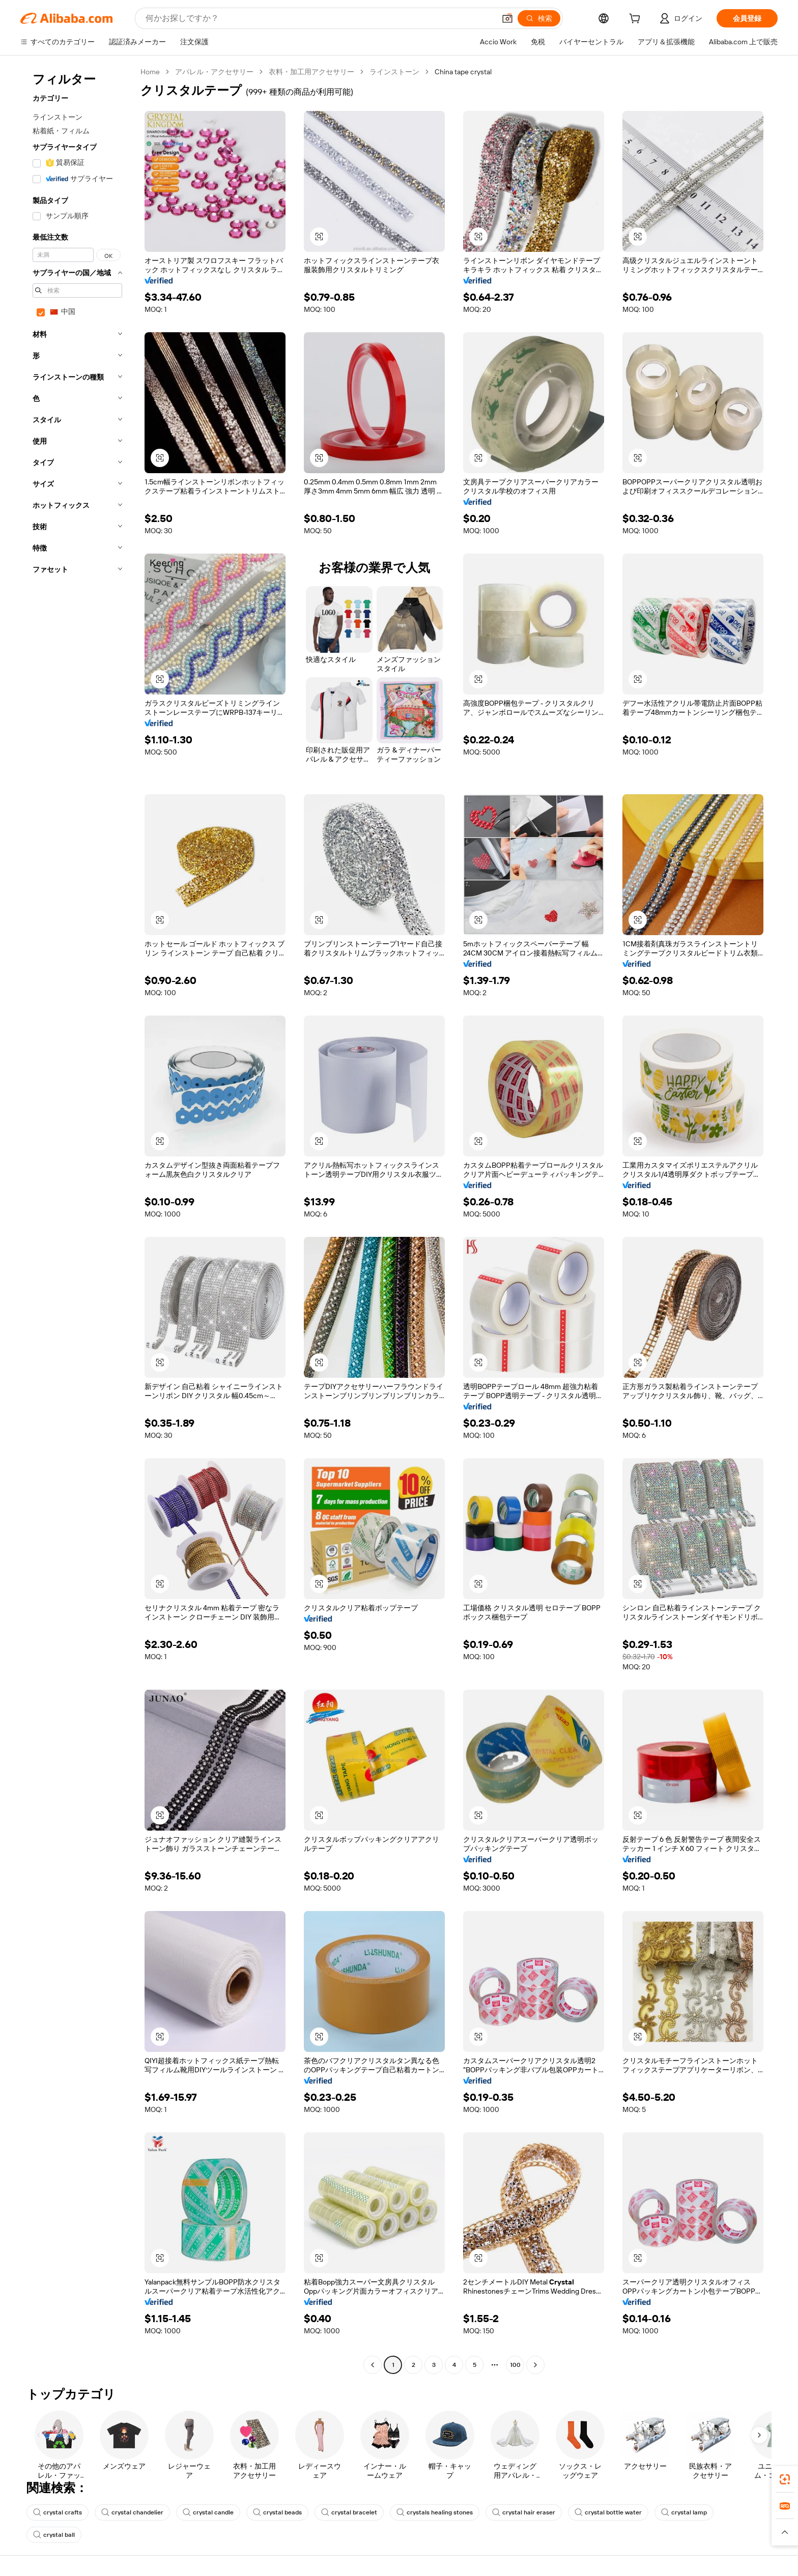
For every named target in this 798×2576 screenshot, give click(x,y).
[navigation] (77, 1219)
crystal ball (54, 2535)
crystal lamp (684, 2512)
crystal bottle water (608, 2512)
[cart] (636, 20)
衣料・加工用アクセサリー (311, 72)
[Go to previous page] (372, 2365)
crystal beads (277, 2512)
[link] (785, 2479)
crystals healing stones (434, 2512)
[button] (507, 18)
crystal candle (208, 2512)
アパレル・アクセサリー (214, 72)
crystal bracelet (349, 2512)
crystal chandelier (132, 2512)
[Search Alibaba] (319, 18)
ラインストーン (394, 72)
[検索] (539, 18)
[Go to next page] (535, 2365)
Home (150, 72)
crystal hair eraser (523, 2512)
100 (515, 2364)
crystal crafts (57, 2512)
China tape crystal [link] (463, 72)
